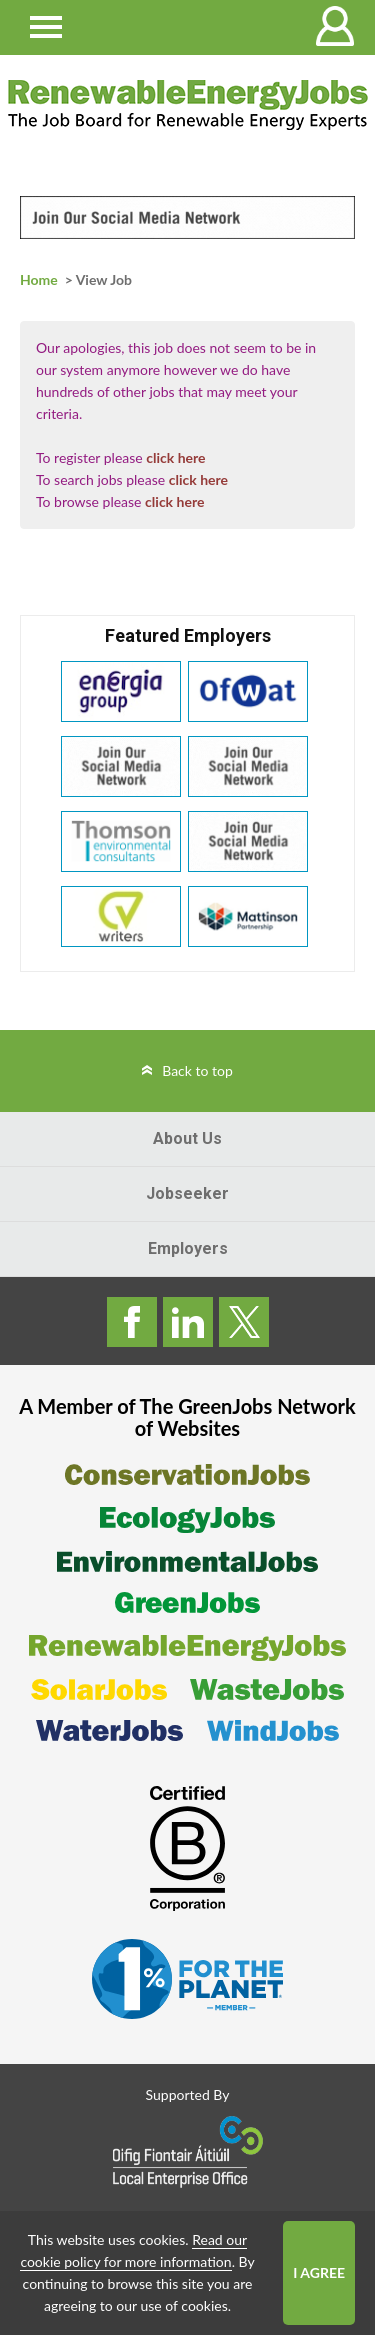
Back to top (197, 1070)
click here (175, 457)
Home (39, 279)
